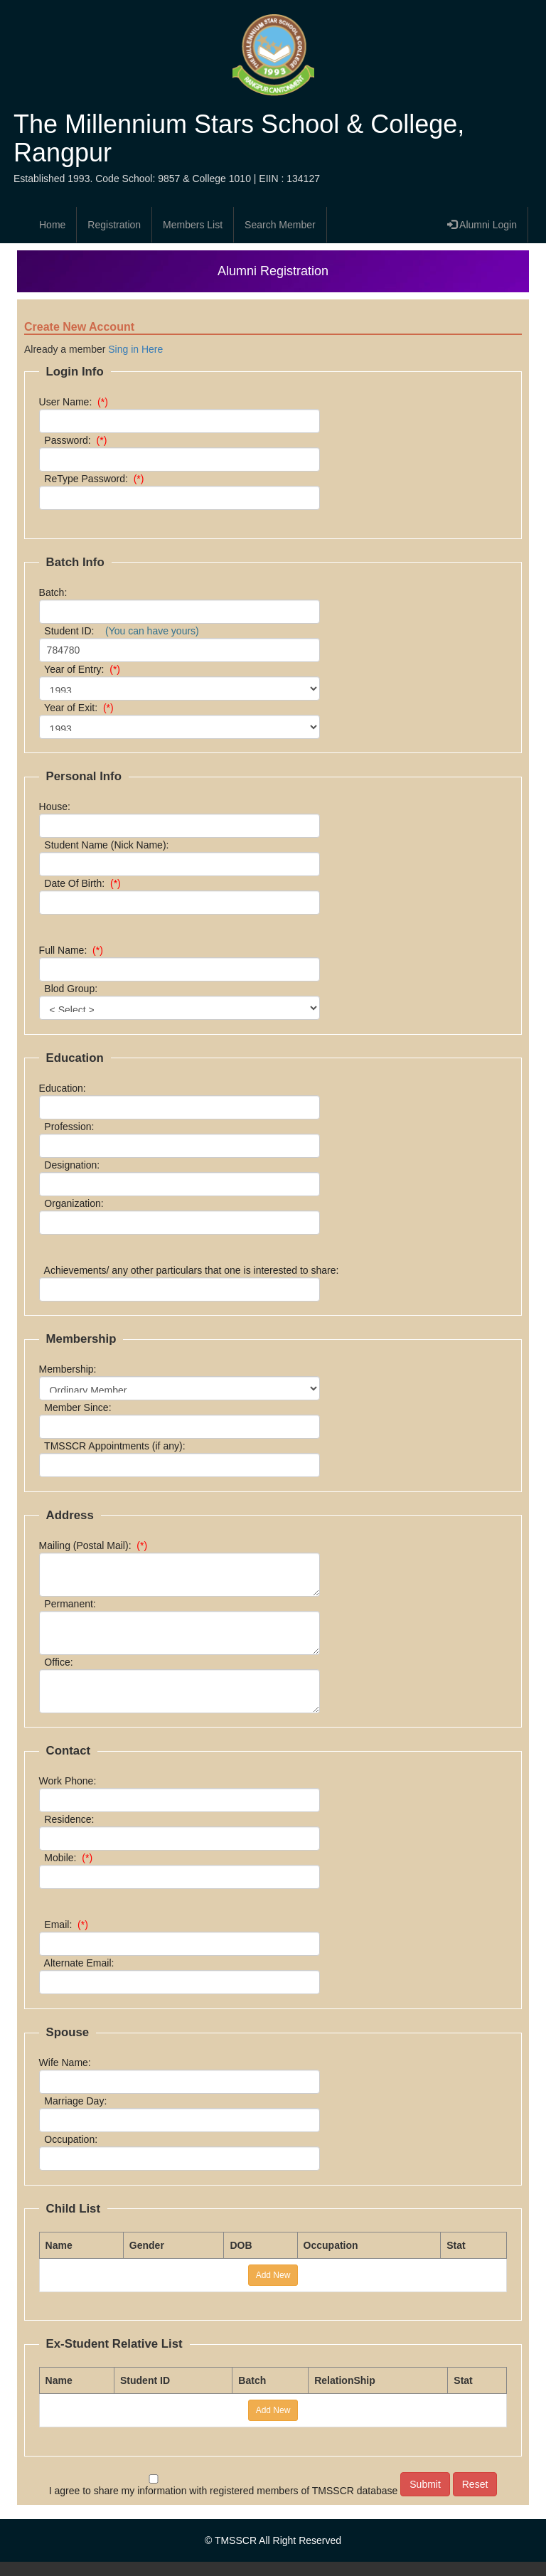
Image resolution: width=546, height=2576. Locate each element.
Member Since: (78, 1407)
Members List (193, 224)
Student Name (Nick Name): (109, 845)
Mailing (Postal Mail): (96, 1545)
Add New (273, 2275)
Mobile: (68, 1857)
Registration (114, 224)
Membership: (70, 1369)
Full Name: (74, 950)
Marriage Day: (75, 2101)
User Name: (76, 402)
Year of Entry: (82, 669)
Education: (65, 1088)
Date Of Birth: (83, 883)
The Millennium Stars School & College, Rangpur (239, 138)
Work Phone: (70, 1781)
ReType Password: (94, 478)
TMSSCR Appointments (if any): (115, 1446)
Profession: (69, 1126)
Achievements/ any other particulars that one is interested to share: (192, 1270)
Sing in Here (135, 349)
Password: (75, 440)
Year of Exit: (79, 707)
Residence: (69, 1819)
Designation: (72, 1165)
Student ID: (119, 631)
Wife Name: (68, 2062)
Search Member (280, 224)
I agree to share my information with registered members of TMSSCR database (223, 2485)
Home (52, 224)
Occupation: (71, 2139)
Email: (66, 1924)
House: (60, 806)
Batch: (58, 592)
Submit (425, 2484)
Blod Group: (74, 988)
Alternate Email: (79, 1963)
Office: (59, 1662)
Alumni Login (482, 224)
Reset (475, 2484)
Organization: (74, 1203)
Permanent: (70, 1603)
